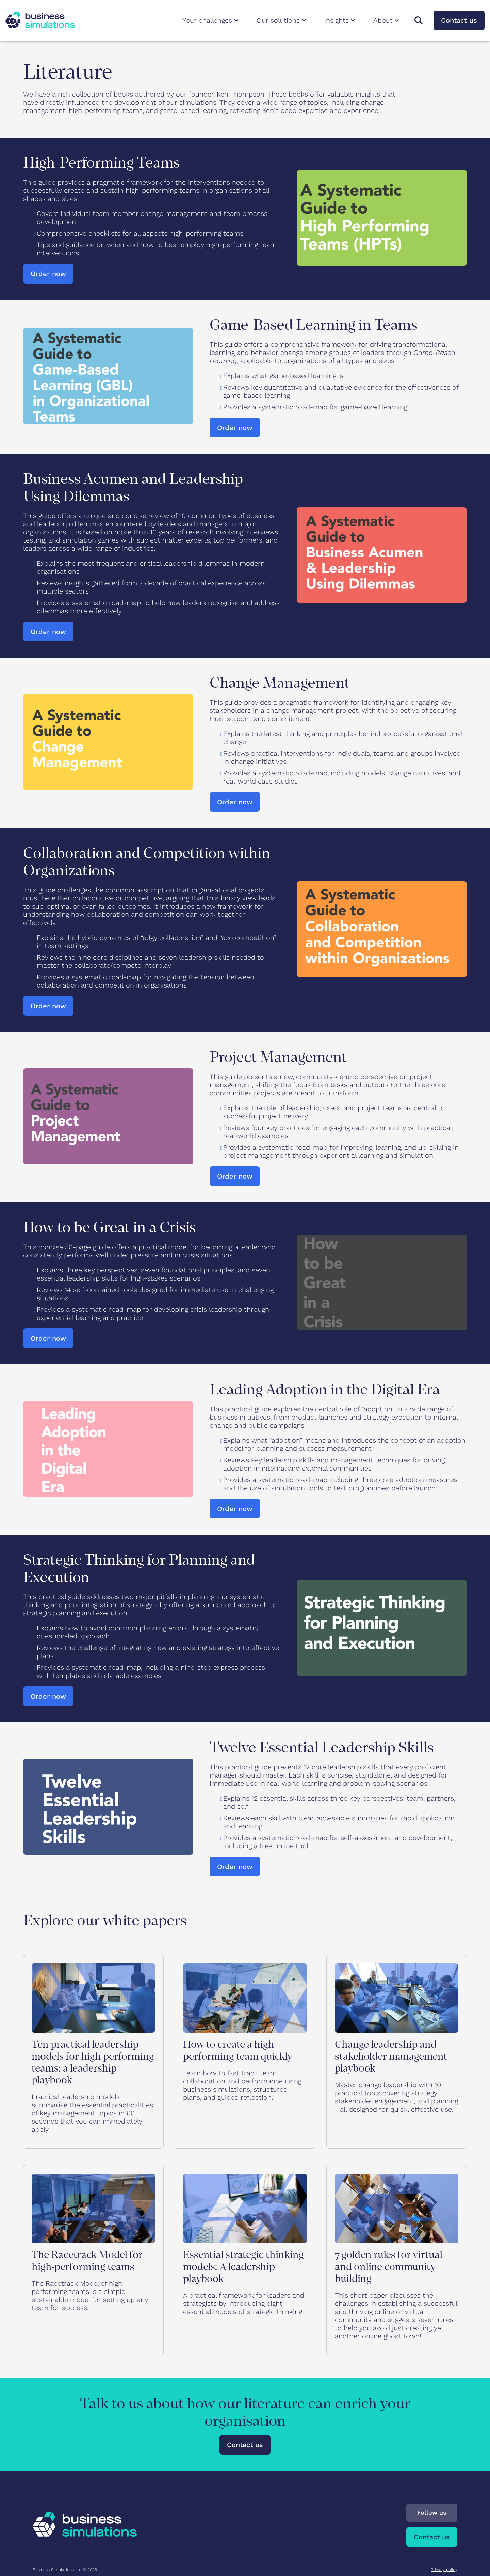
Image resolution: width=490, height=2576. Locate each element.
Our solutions (282, 20)
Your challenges (211, 20)
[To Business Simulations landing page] (40, 25)
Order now (48, 274)
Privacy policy (444, 2569)
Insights (340, 20)
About (387, 20)
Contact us (459, 20)
